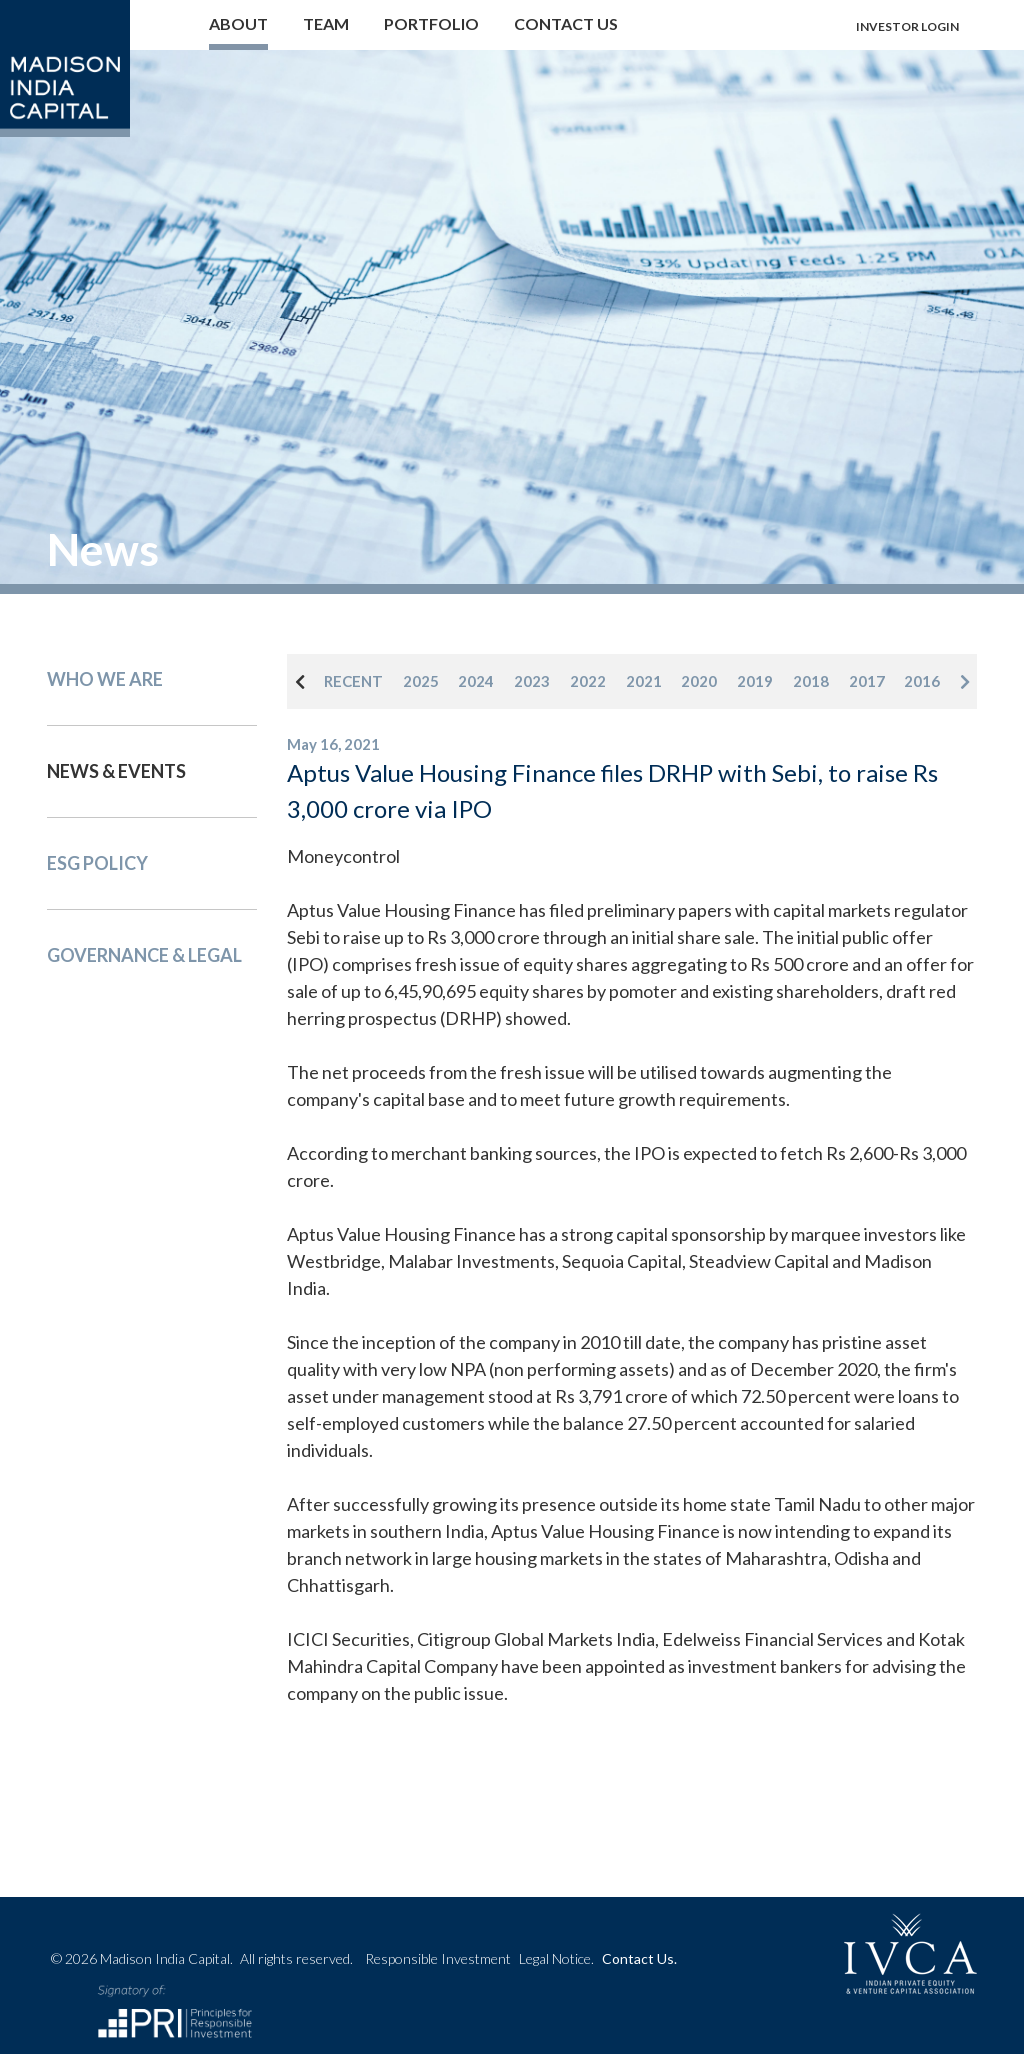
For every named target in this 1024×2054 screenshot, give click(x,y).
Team (326, 23)
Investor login (907, 26)
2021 (644, 681)
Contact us (566, 23)
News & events (116, 771)
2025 (421, 681)
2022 (588, 681)
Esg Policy (97, 863)
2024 (476, 681)
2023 (532, 681)
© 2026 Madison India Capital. (202, 1958)
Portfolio (431, 23)
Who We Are (105, 679)
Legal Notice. (556, 1958)
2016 (922, 681)
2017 (867, 681)
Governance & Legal (144, 955)
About (238, 23)
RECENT (353, 681)
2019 (755, 681)
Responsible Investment (438, 1958)
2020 (699, 681)
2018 (811, 681)
